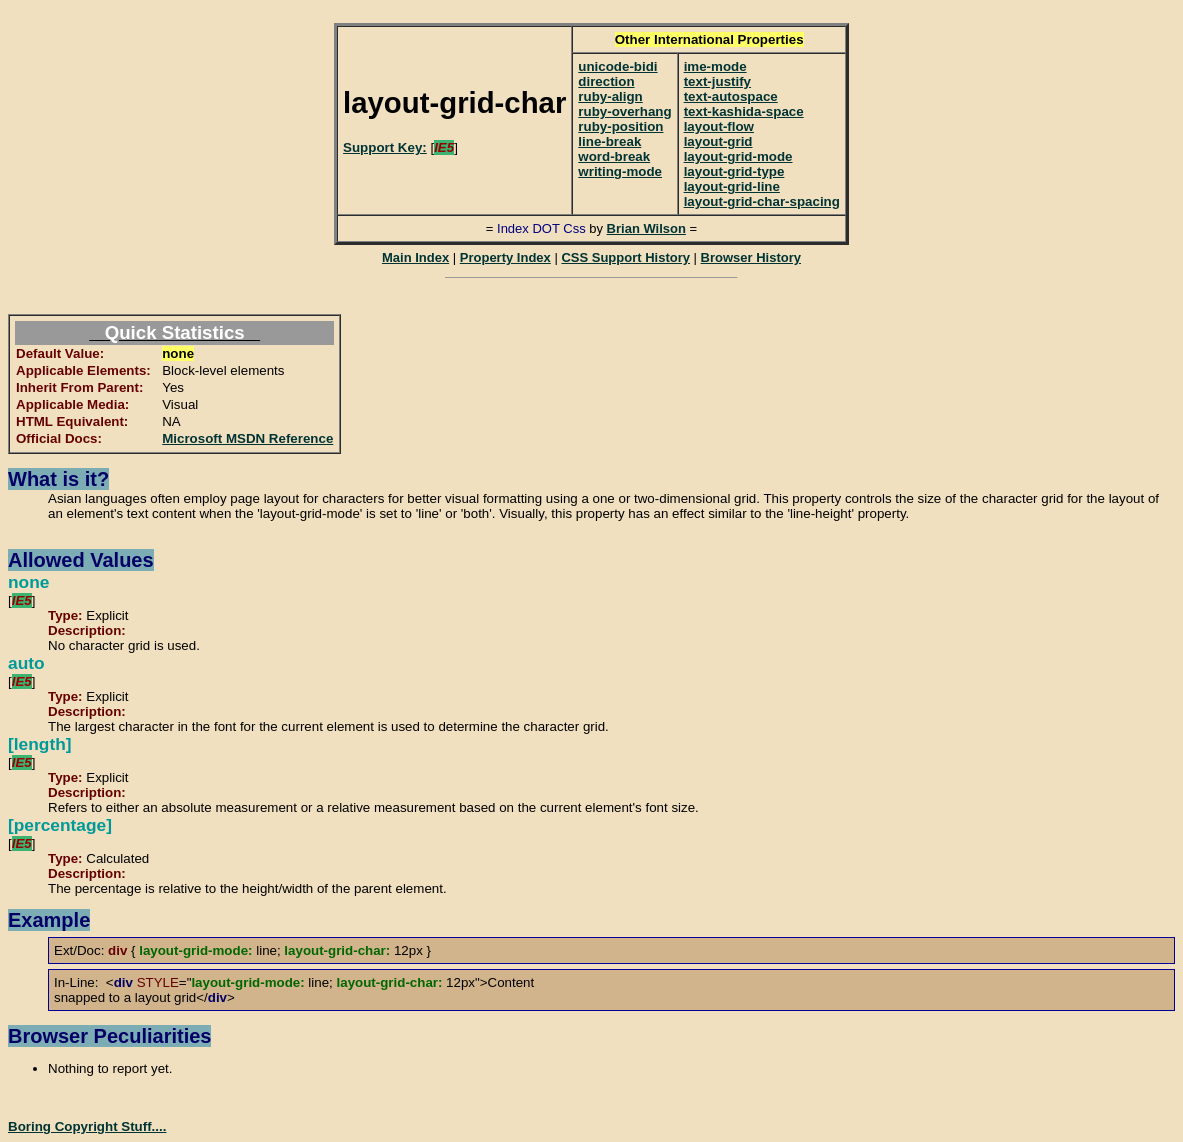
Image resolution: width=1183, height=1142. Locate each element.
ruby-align (610, 96)
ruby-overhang (624, 111)
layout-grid (718, 141)
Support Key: (385, 147)
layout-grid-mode (738, 156)
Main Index (415, 257)
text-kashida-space (744, 111)
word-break (614, 156)
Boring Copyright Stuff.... (87, 1126)
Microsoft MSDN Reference (247, 438)
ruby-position (620, 126)
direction (606, 81)
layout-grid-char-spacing (762, 201)
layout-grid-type (734, 171)
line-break (609, 141)
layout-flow (719, 126)
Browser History (751, 257)
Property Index (505, 257)
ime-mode (715, 66)
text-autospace (731, 96)
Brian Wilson (646, 228)
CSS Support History (625, 257)
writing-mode (620, 171)
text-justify (717, 81)
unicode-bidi (617, 66)
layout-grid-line (732, 186)
